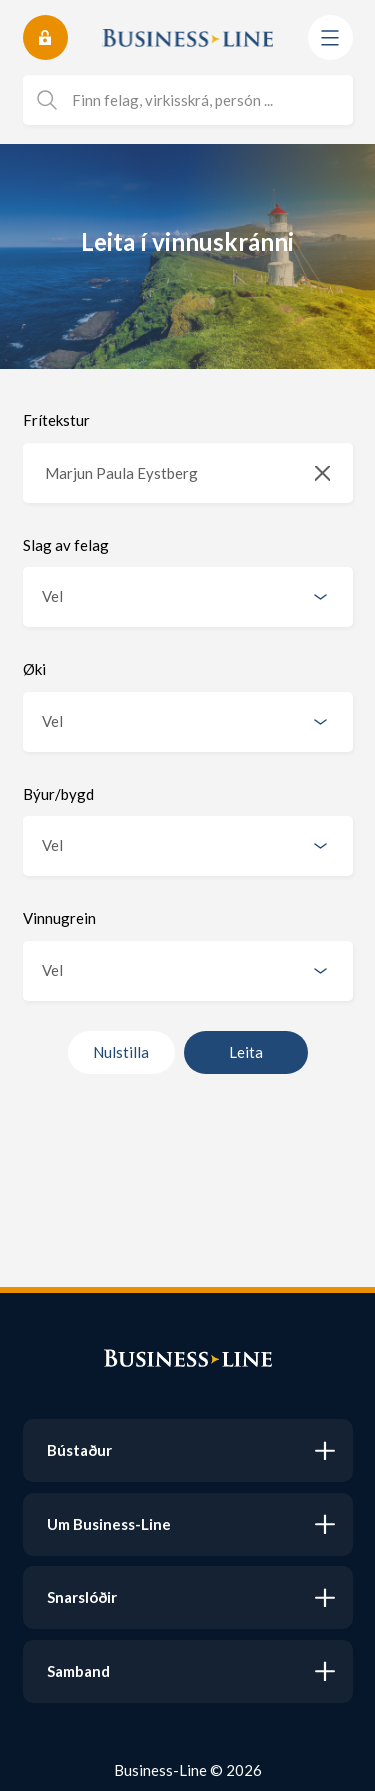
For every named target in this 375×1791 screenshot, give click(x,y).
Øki (34, 669)
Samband (78, 1671)
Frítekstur (56, 420)
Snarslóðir (82, 1597)
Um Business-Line (109, 1524)
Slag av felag (66, 545)
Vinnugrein (59, 918)
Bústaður (79, 1450)
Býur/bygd (58, 794)
